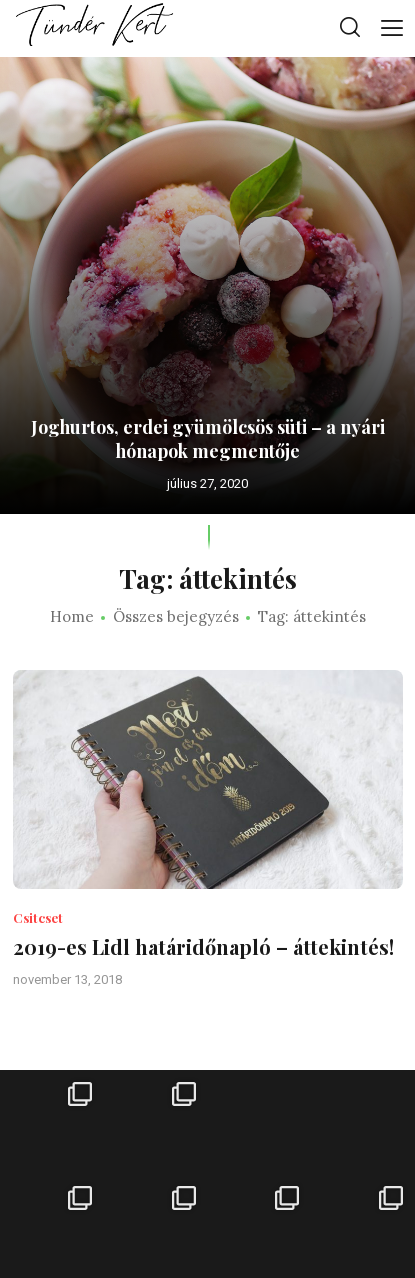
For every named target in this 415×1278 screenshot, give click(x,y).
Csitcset (38, 917)
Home (72, 617)
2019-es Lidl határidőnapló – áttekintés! (203, 947)
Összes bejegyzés (176, 616)
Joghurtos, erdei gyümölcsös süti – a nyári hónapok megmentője (208, 439)
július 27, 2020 (207, 483)
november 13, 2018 (67, 979)
